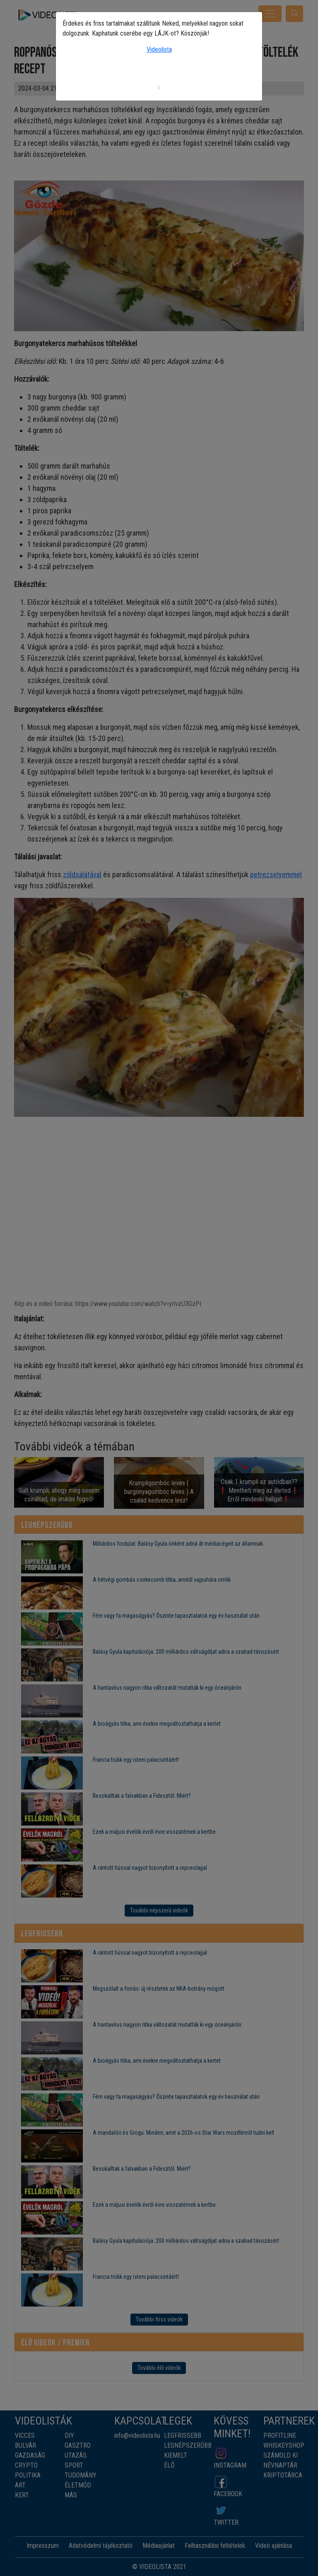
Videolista (159, 49)
